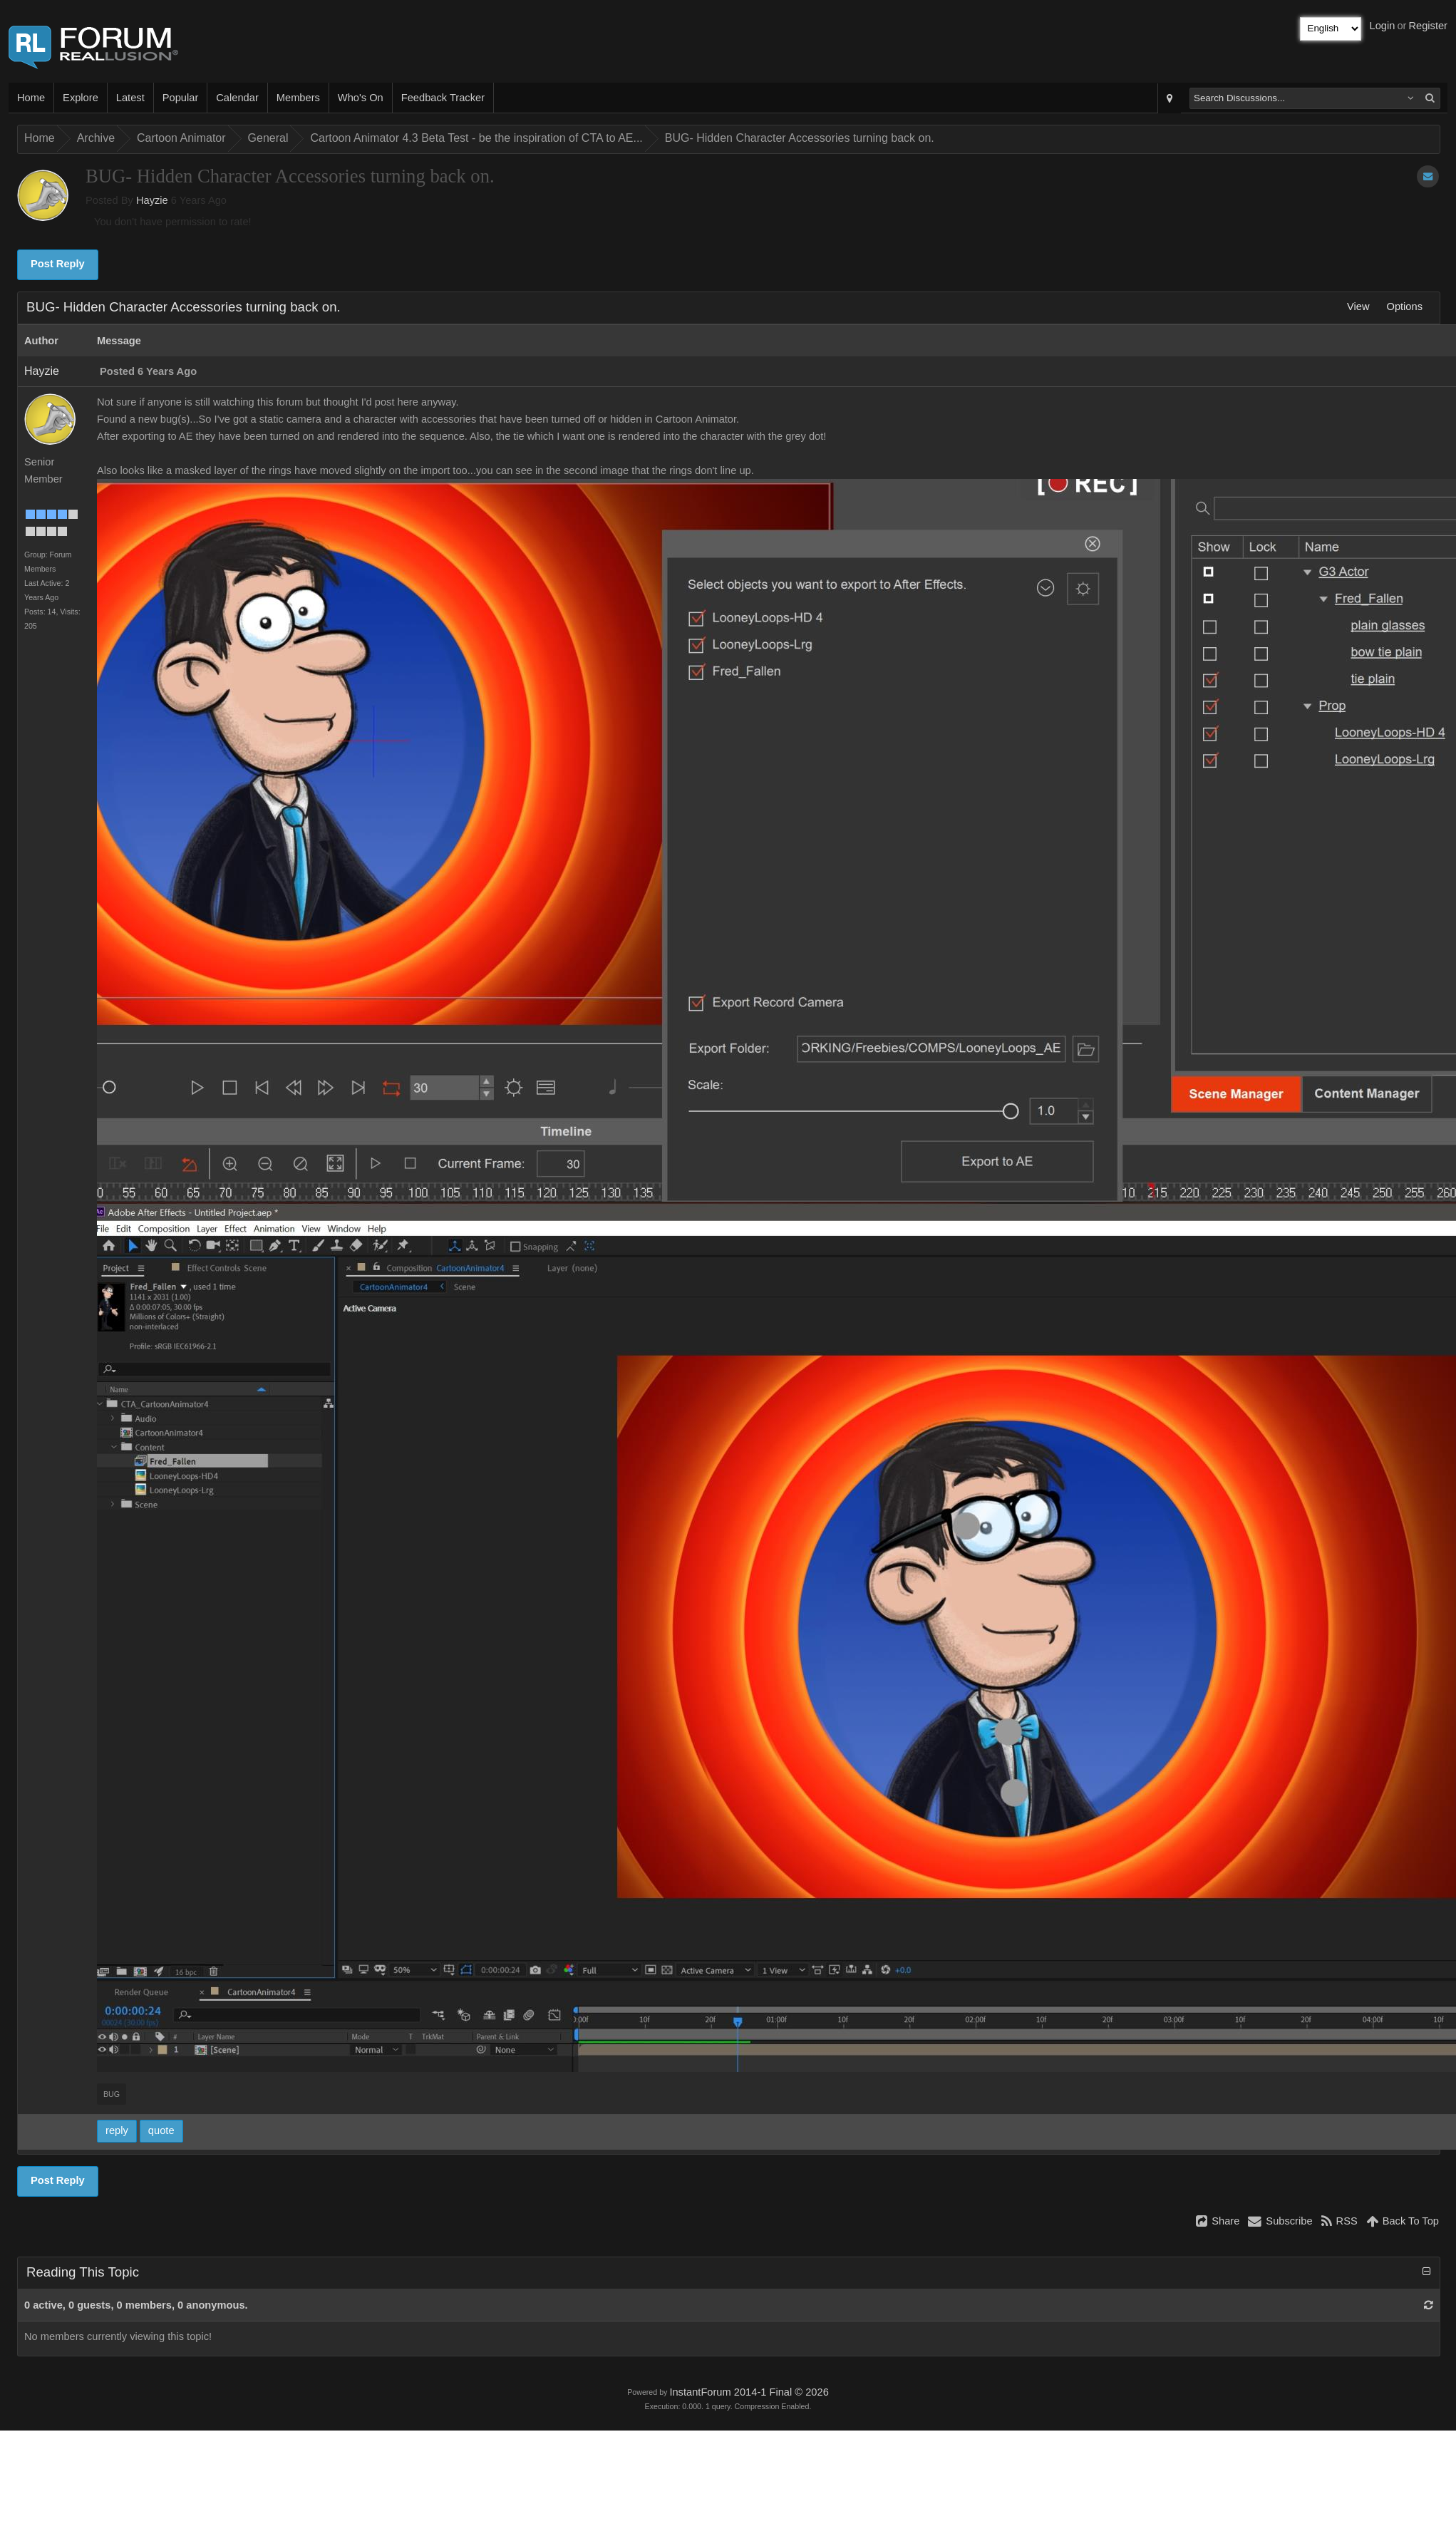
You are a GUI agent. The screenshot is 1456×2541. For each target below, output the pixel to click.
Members (298, 98)
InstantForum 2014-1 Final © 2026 (748, 2392)
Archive (96, 138)
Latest (130, 98)
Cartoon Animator (181, 138)
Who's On (360, 98)
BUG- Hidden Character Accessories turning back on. (799, 138)
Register (1427, 25)
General (268, 138)
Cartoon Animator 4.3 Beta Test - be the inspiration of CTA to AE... (476, 138)
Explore (80, 98)
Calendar (237, 98)
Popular (180, 98)
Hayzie (152, 200)
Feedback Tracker (443, 98)
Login (1382, 25)
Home (31, 98)
